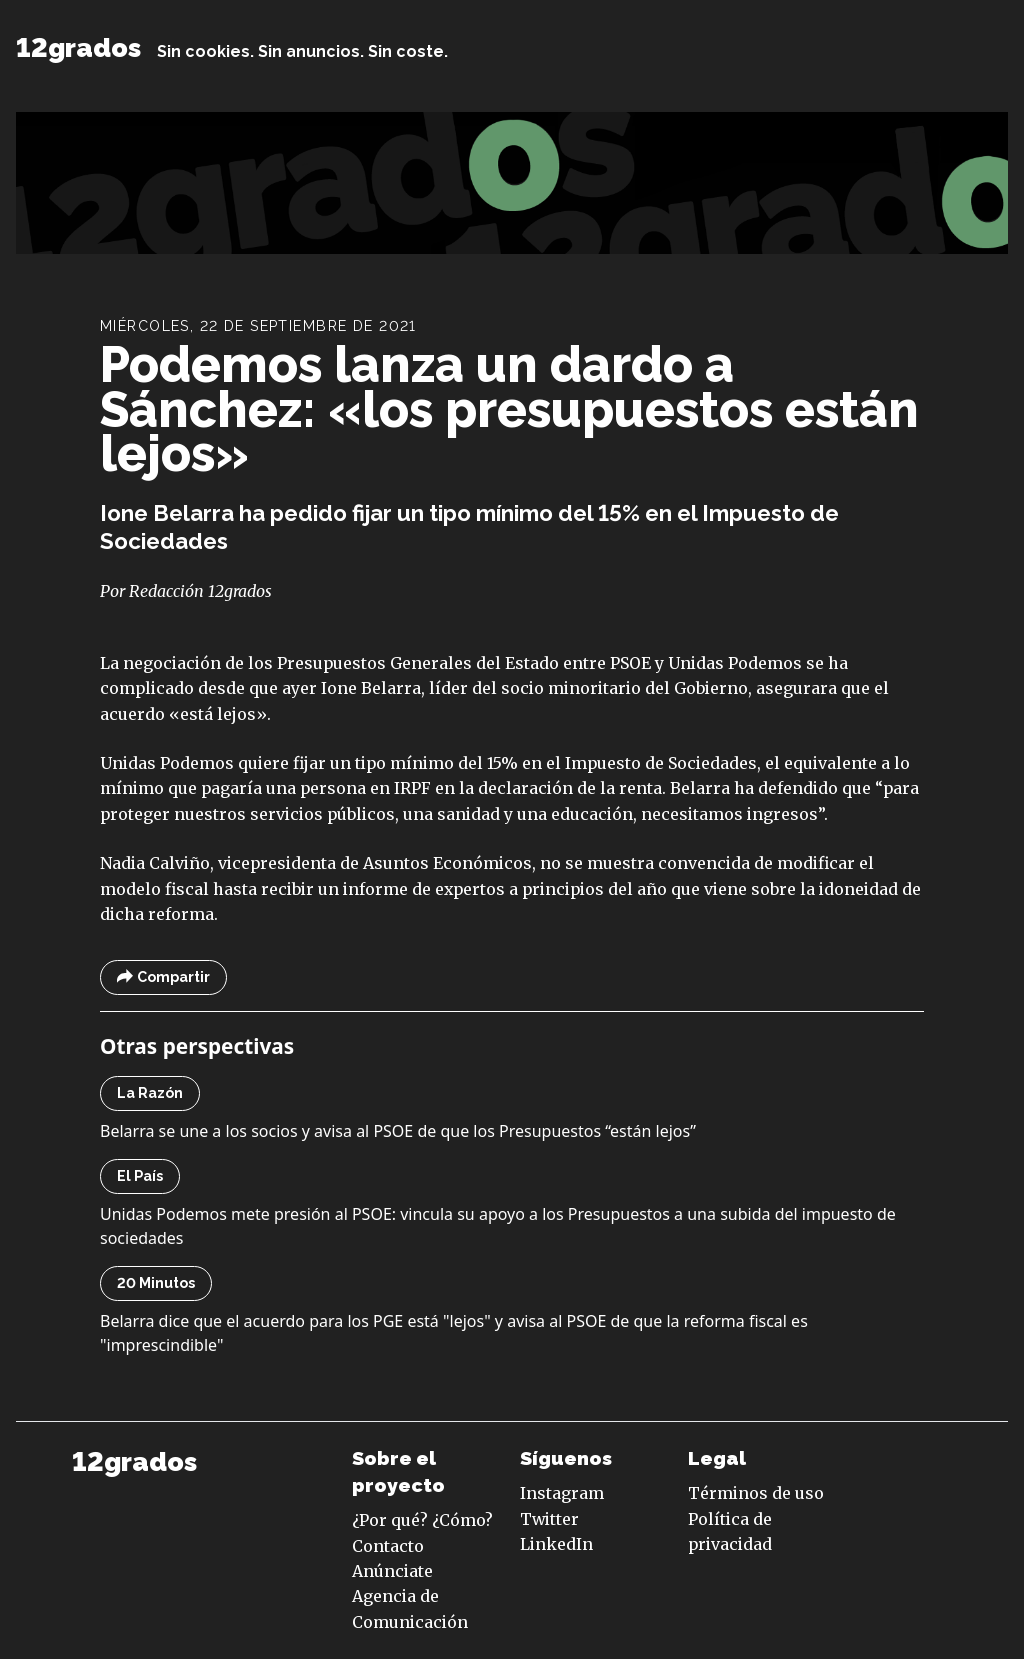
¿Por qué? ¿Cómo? (422, 1520)
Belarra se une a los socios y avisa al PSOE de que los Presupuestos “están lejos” (398, 1131)
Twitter (549, 1519)
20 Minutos (156, 1283)
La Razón (150, 1093)
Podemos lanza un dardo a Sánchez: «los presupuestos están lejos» (509, 409)
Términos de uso (756, 1493)
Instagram (562, 1493)
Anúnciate (392, 1571)
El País (140, 1176)
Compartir (163, 977)
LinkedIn (556, 1544)
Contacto (388, 1546)
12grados (78, 47)
